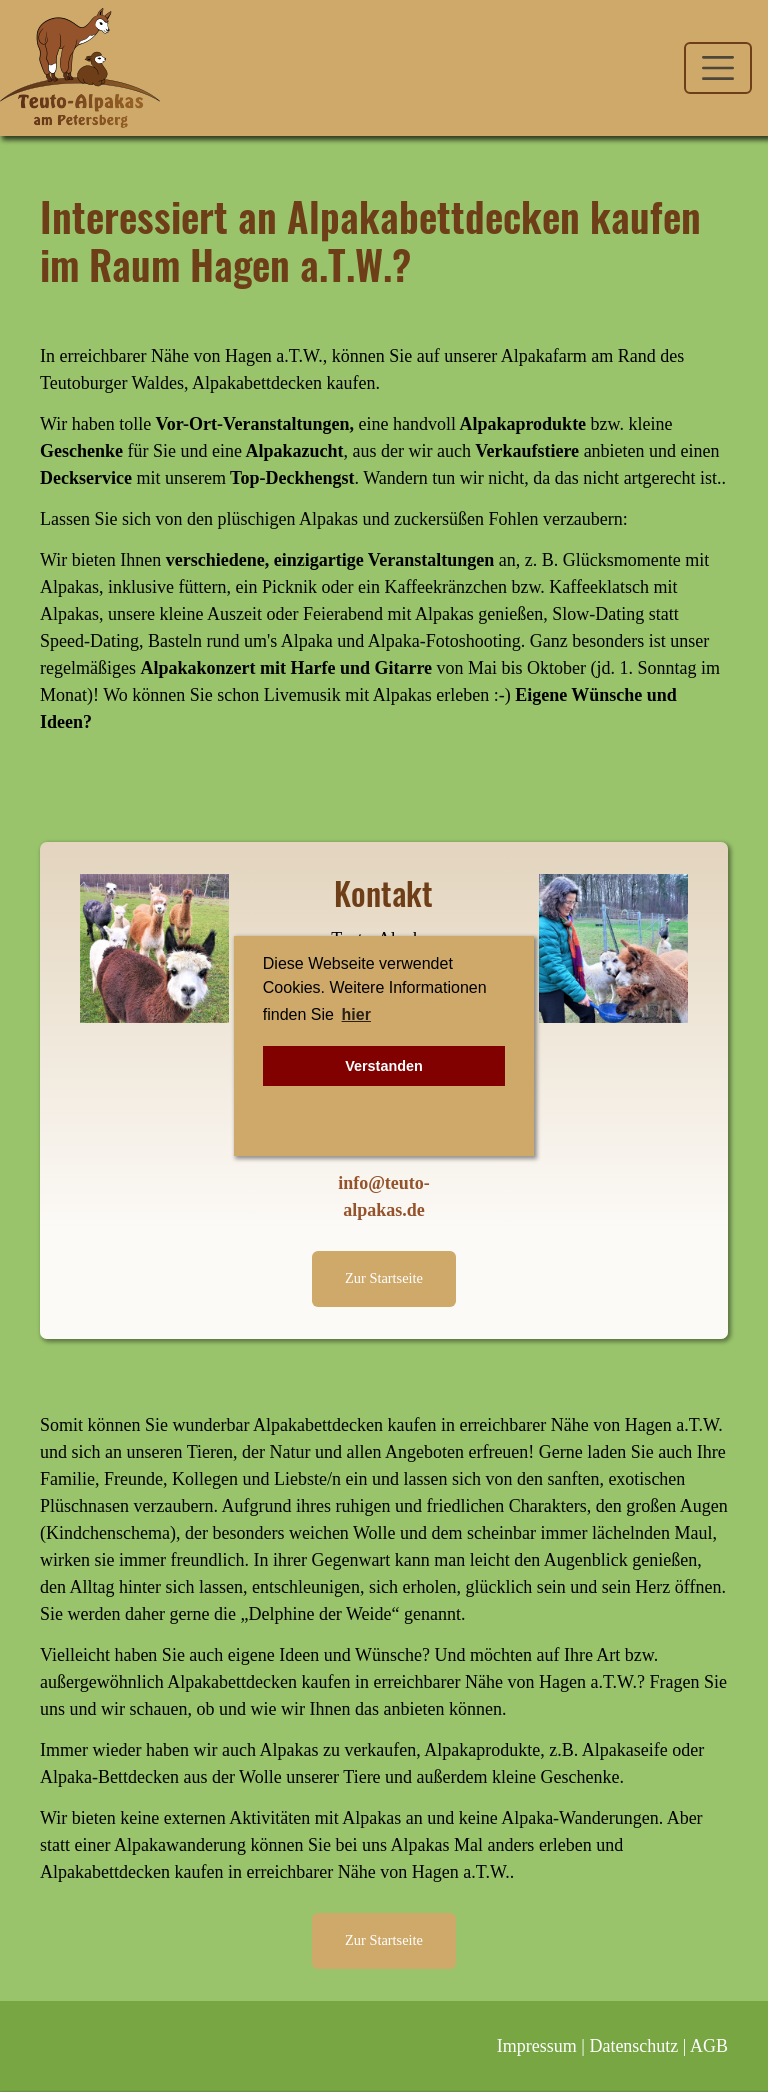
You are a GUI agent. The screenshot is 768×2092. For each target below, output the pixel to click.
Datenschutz (633, 2046)
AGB (709, 2046)
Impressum (537, 2046)
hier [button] (356, 1014)
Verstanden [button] (384, 1066)
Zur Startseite (384, 1278)
